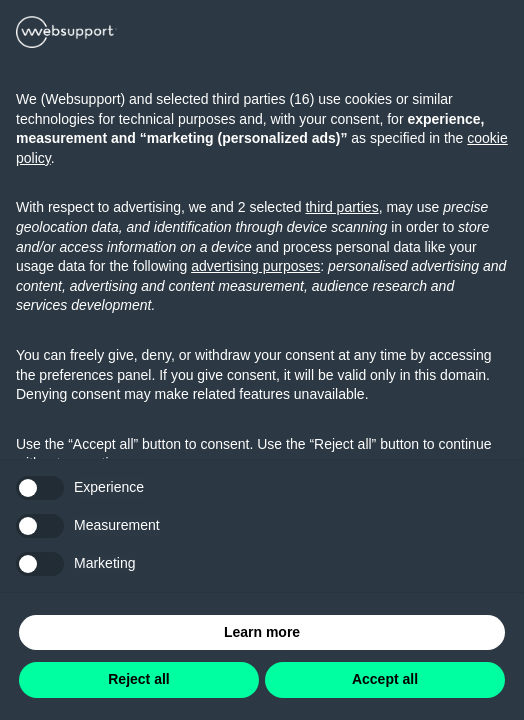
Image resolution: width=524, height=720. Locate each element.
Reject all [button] (138, 679)
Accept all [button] (385, 679)
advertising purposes (255, 266)
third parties (341, 207)
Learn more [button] (262, 632)
